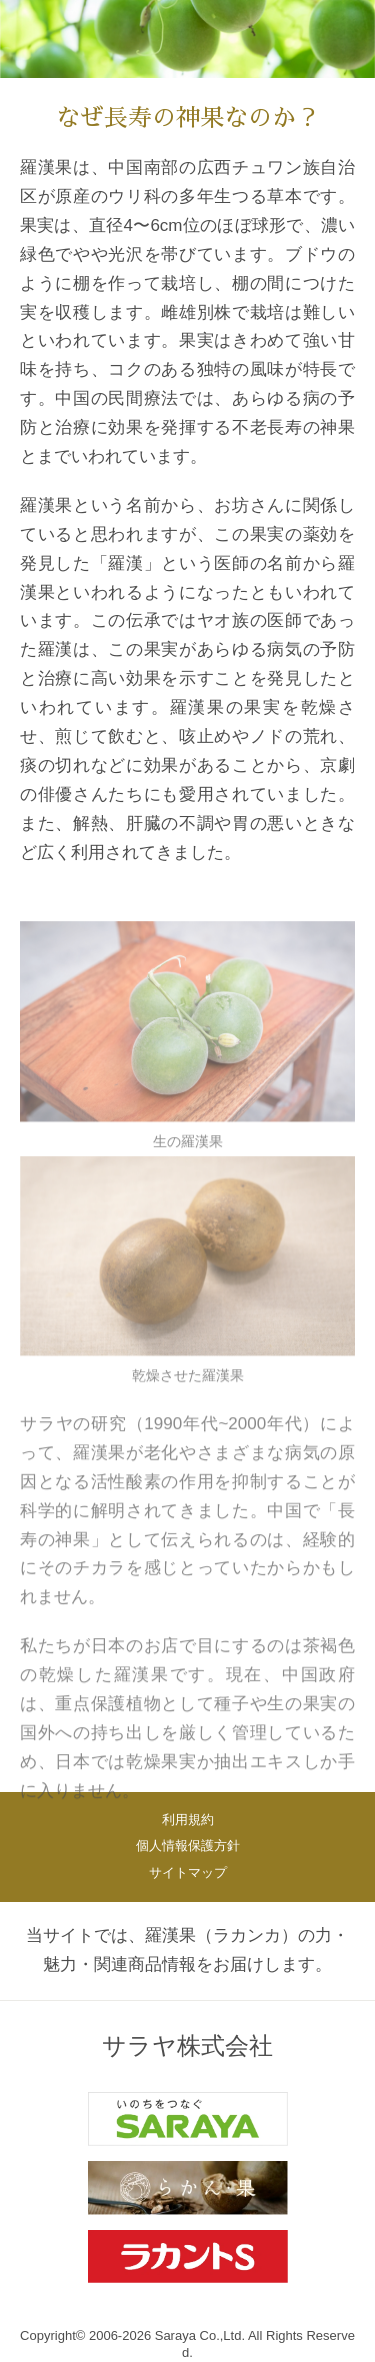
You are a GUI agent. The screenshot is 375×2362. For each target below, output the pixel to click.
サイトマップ (188, 1872)
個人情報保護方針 (188, 1845)
